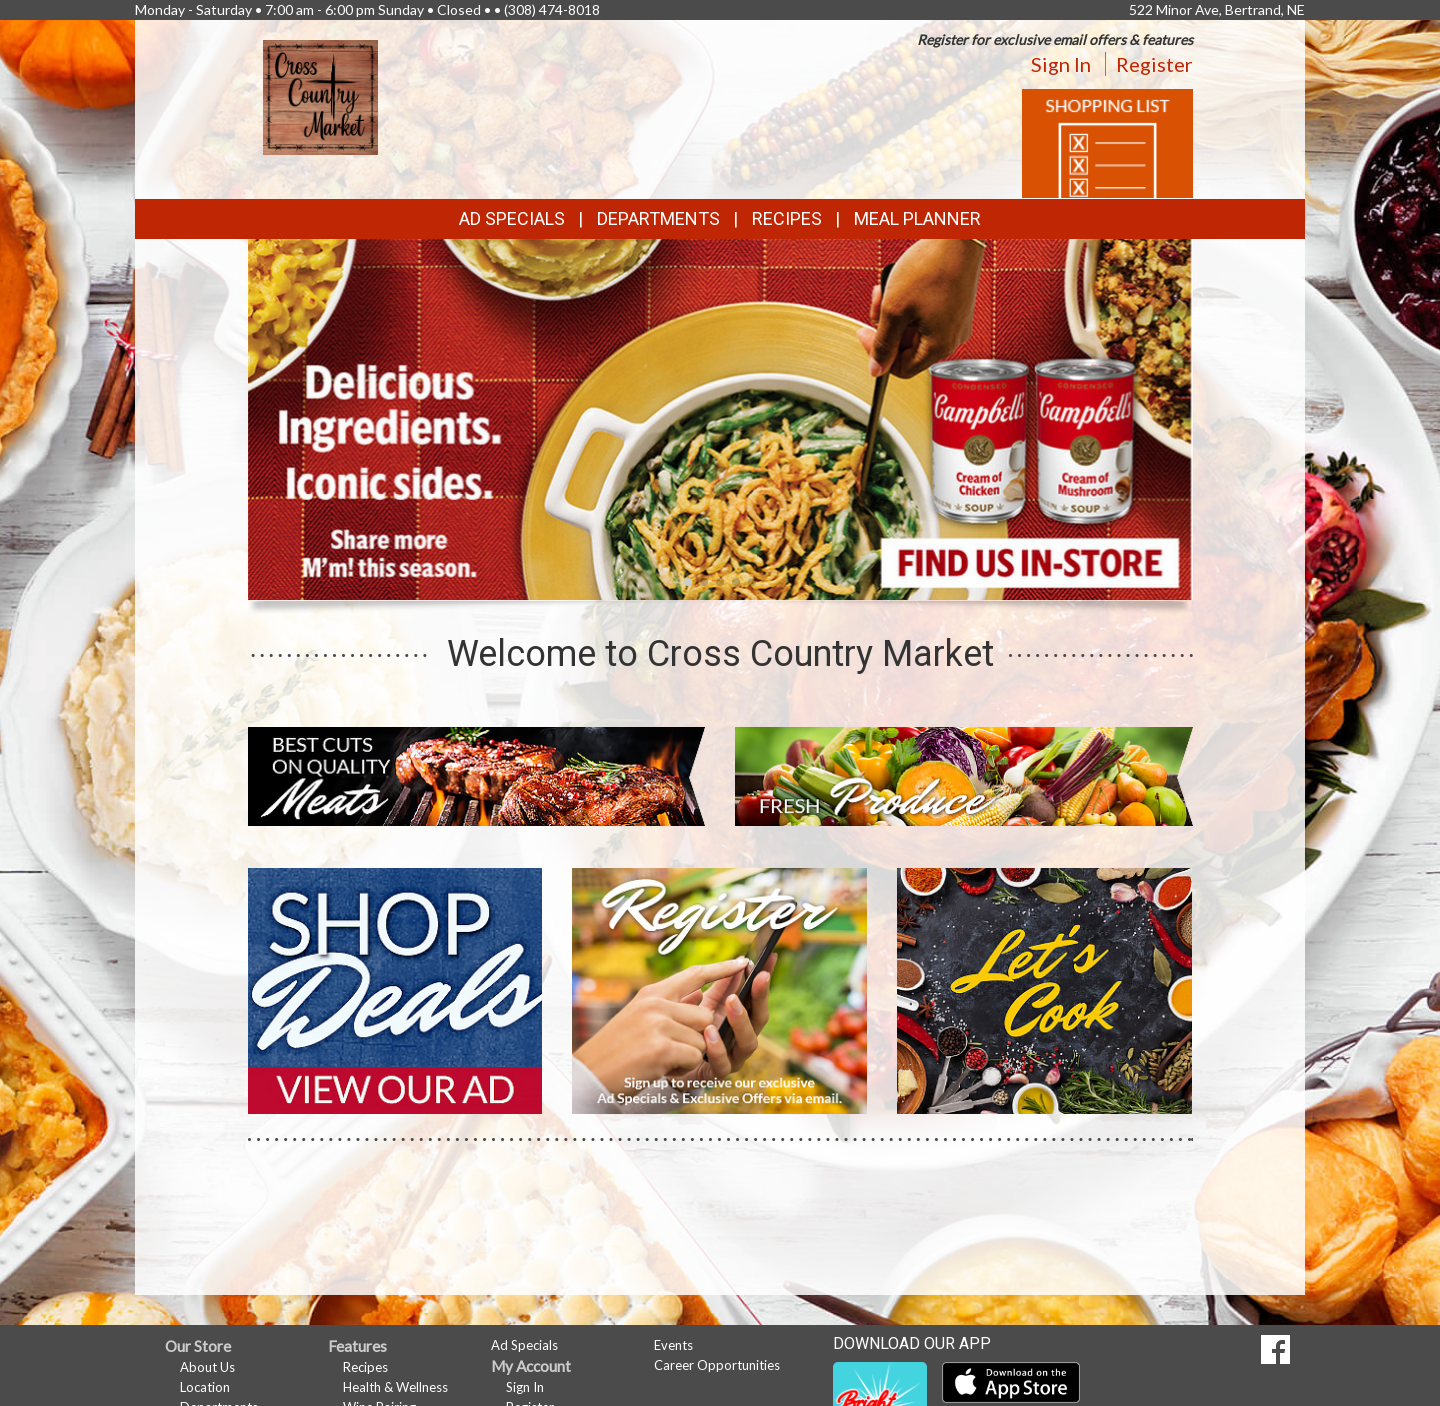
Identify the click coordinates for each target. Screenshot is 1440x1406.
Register (1154, 64)
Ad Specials (512, 218)
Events (673, 1345)
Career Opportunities (717, 1365)
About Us (207, 1367)
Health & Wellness (395, 1387)
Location (205, 1387)
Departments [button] (658, 218)
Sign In (1061, 64)
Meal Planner (917, 218)
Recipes (787, 218)
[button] (688, 582)
